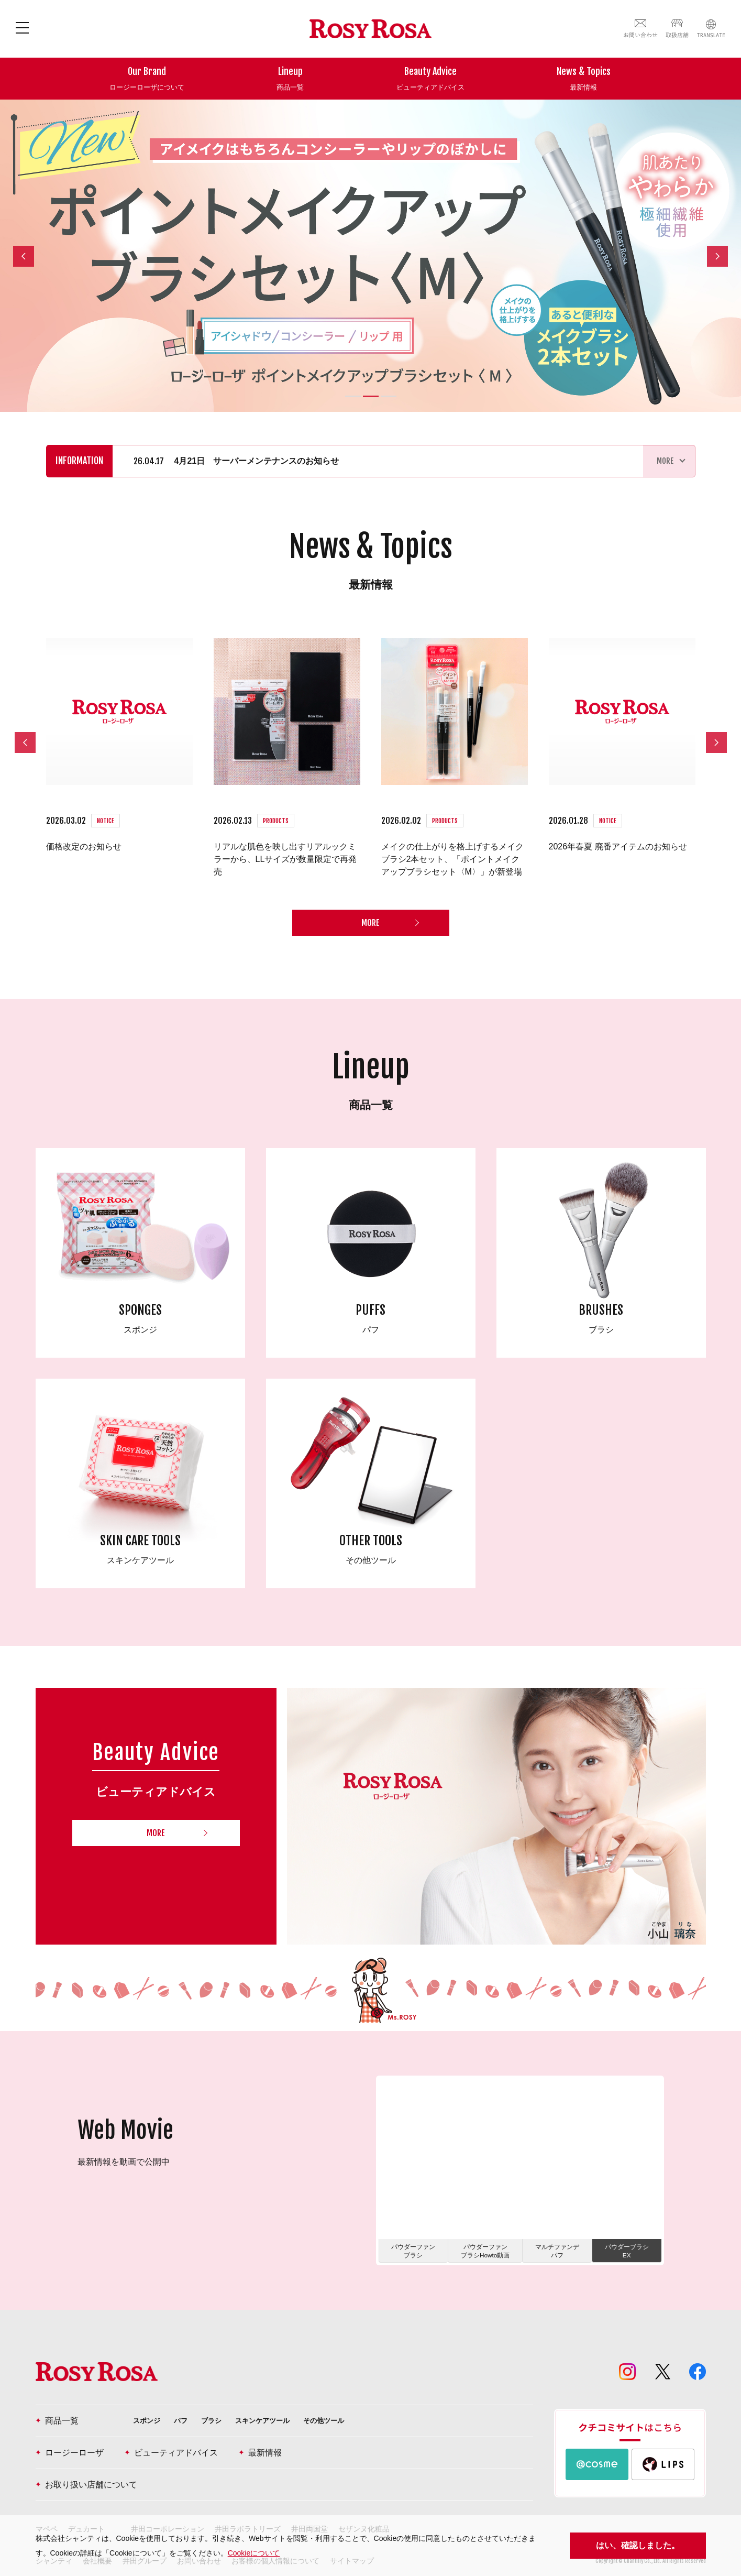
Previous (23, 255)
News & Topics (584, 78)
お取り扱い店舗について (86, 2464)
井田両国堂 (309, 2508)
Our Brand (146, 78)
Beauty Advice (430, 78)
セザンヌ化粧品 (364, 2508)
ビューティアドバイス (171, 2432)
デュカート (86, 2508)
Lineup (290, 78)
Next (721, 257)
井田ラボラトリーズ (248, 2508)
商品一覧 (57, 2400)
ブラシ (211, 2400)
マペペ (47, 2508)
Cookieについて (254, 2553)
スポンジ (146, 2400)
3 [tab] (388, 396)
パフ (180, 2400)
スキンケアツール (262, 2400)
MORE (370, 902)
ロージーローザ (70, 2432)
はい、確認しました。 (638, 2545)
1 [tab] (353, 396)
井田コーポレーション (167, 2508)
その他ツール (323, 2400)
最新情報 (260, 2432)
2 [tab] (371, 396)
